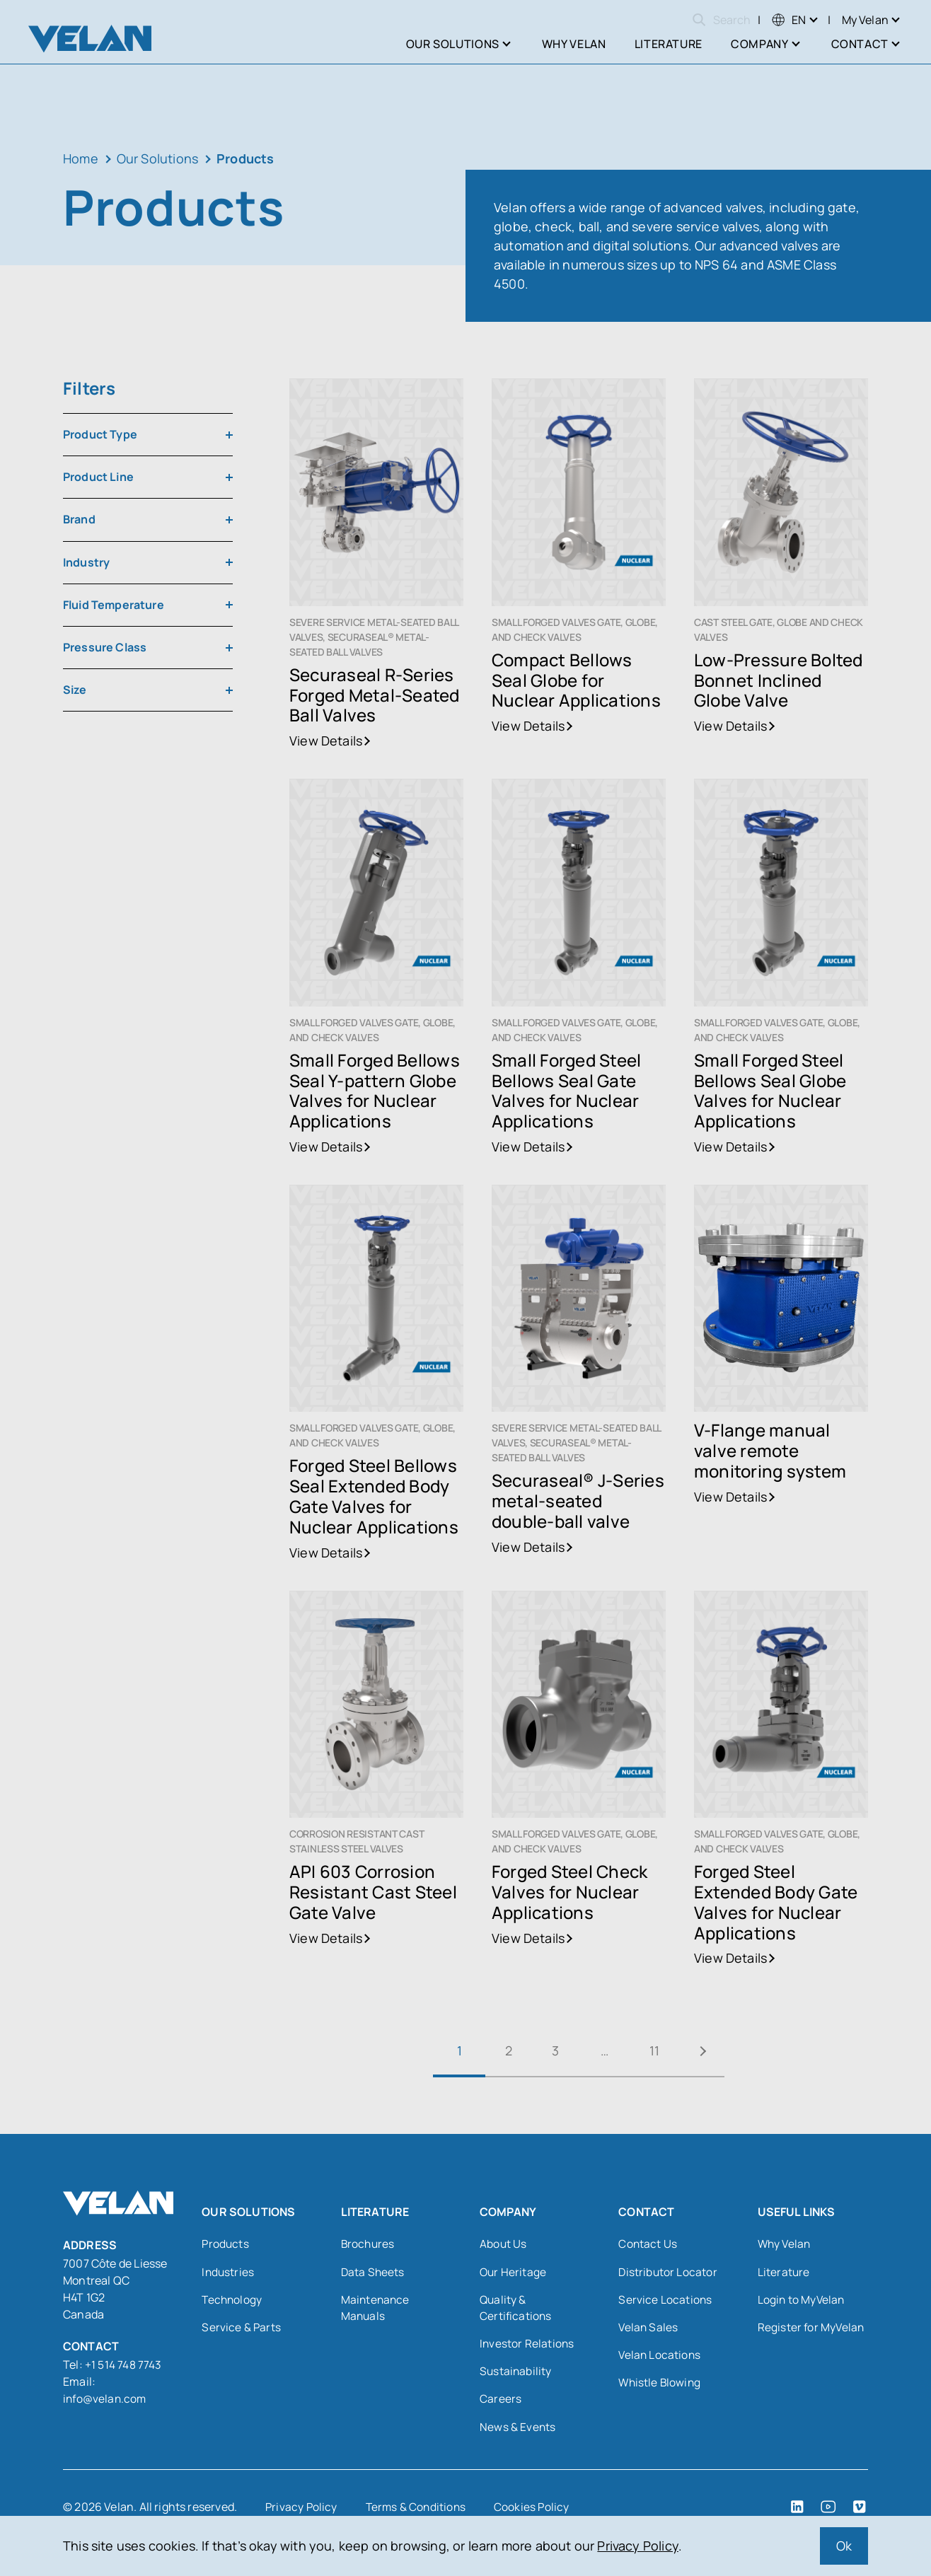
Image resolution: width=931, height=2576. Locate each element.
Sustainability (516, 2374)
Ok (844, 2545)
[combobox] (148, 435)
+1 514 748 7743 (124, 2364)
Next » (709, 2050)
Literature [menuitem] (668, 44)
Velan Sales (648, 2329)
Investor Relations (527, 2346)
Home (80, 158)
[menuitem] (789, 19)
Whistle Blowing (660, 2386)
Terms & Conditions (418, 2511)
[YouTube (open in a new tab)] (828, 2510)
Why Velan (786, 2244)
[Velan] (89, 38)
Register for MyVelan (812, 2329)
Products (226, 2244)
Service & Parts (242, 2329)
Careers (500, 2402)
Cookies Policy (536, 2511)
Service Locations (665, 2301)
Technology (233, 2301)
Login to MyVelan (802, 2301)
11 (657, 2050)
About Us (503, 2244)
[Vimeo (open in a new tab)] (859, 2510)
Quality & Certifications (516, 2309)
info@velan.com (106, 2398)
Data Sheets (373, 2272)
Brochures (369, 2244)
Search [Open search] (721, 20)
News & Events (518, 2431)
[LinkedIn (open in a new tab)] (797, 2510)
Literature (784, 2272)
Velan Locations (660, 2357)
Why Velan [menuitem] (574, 44)
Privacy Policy (637, 2545)
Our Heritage (514, 2272)
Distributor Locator (668, 2272)
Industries (228, 2272)
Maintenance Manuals (376, 2309)
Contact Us (648, 2244)
